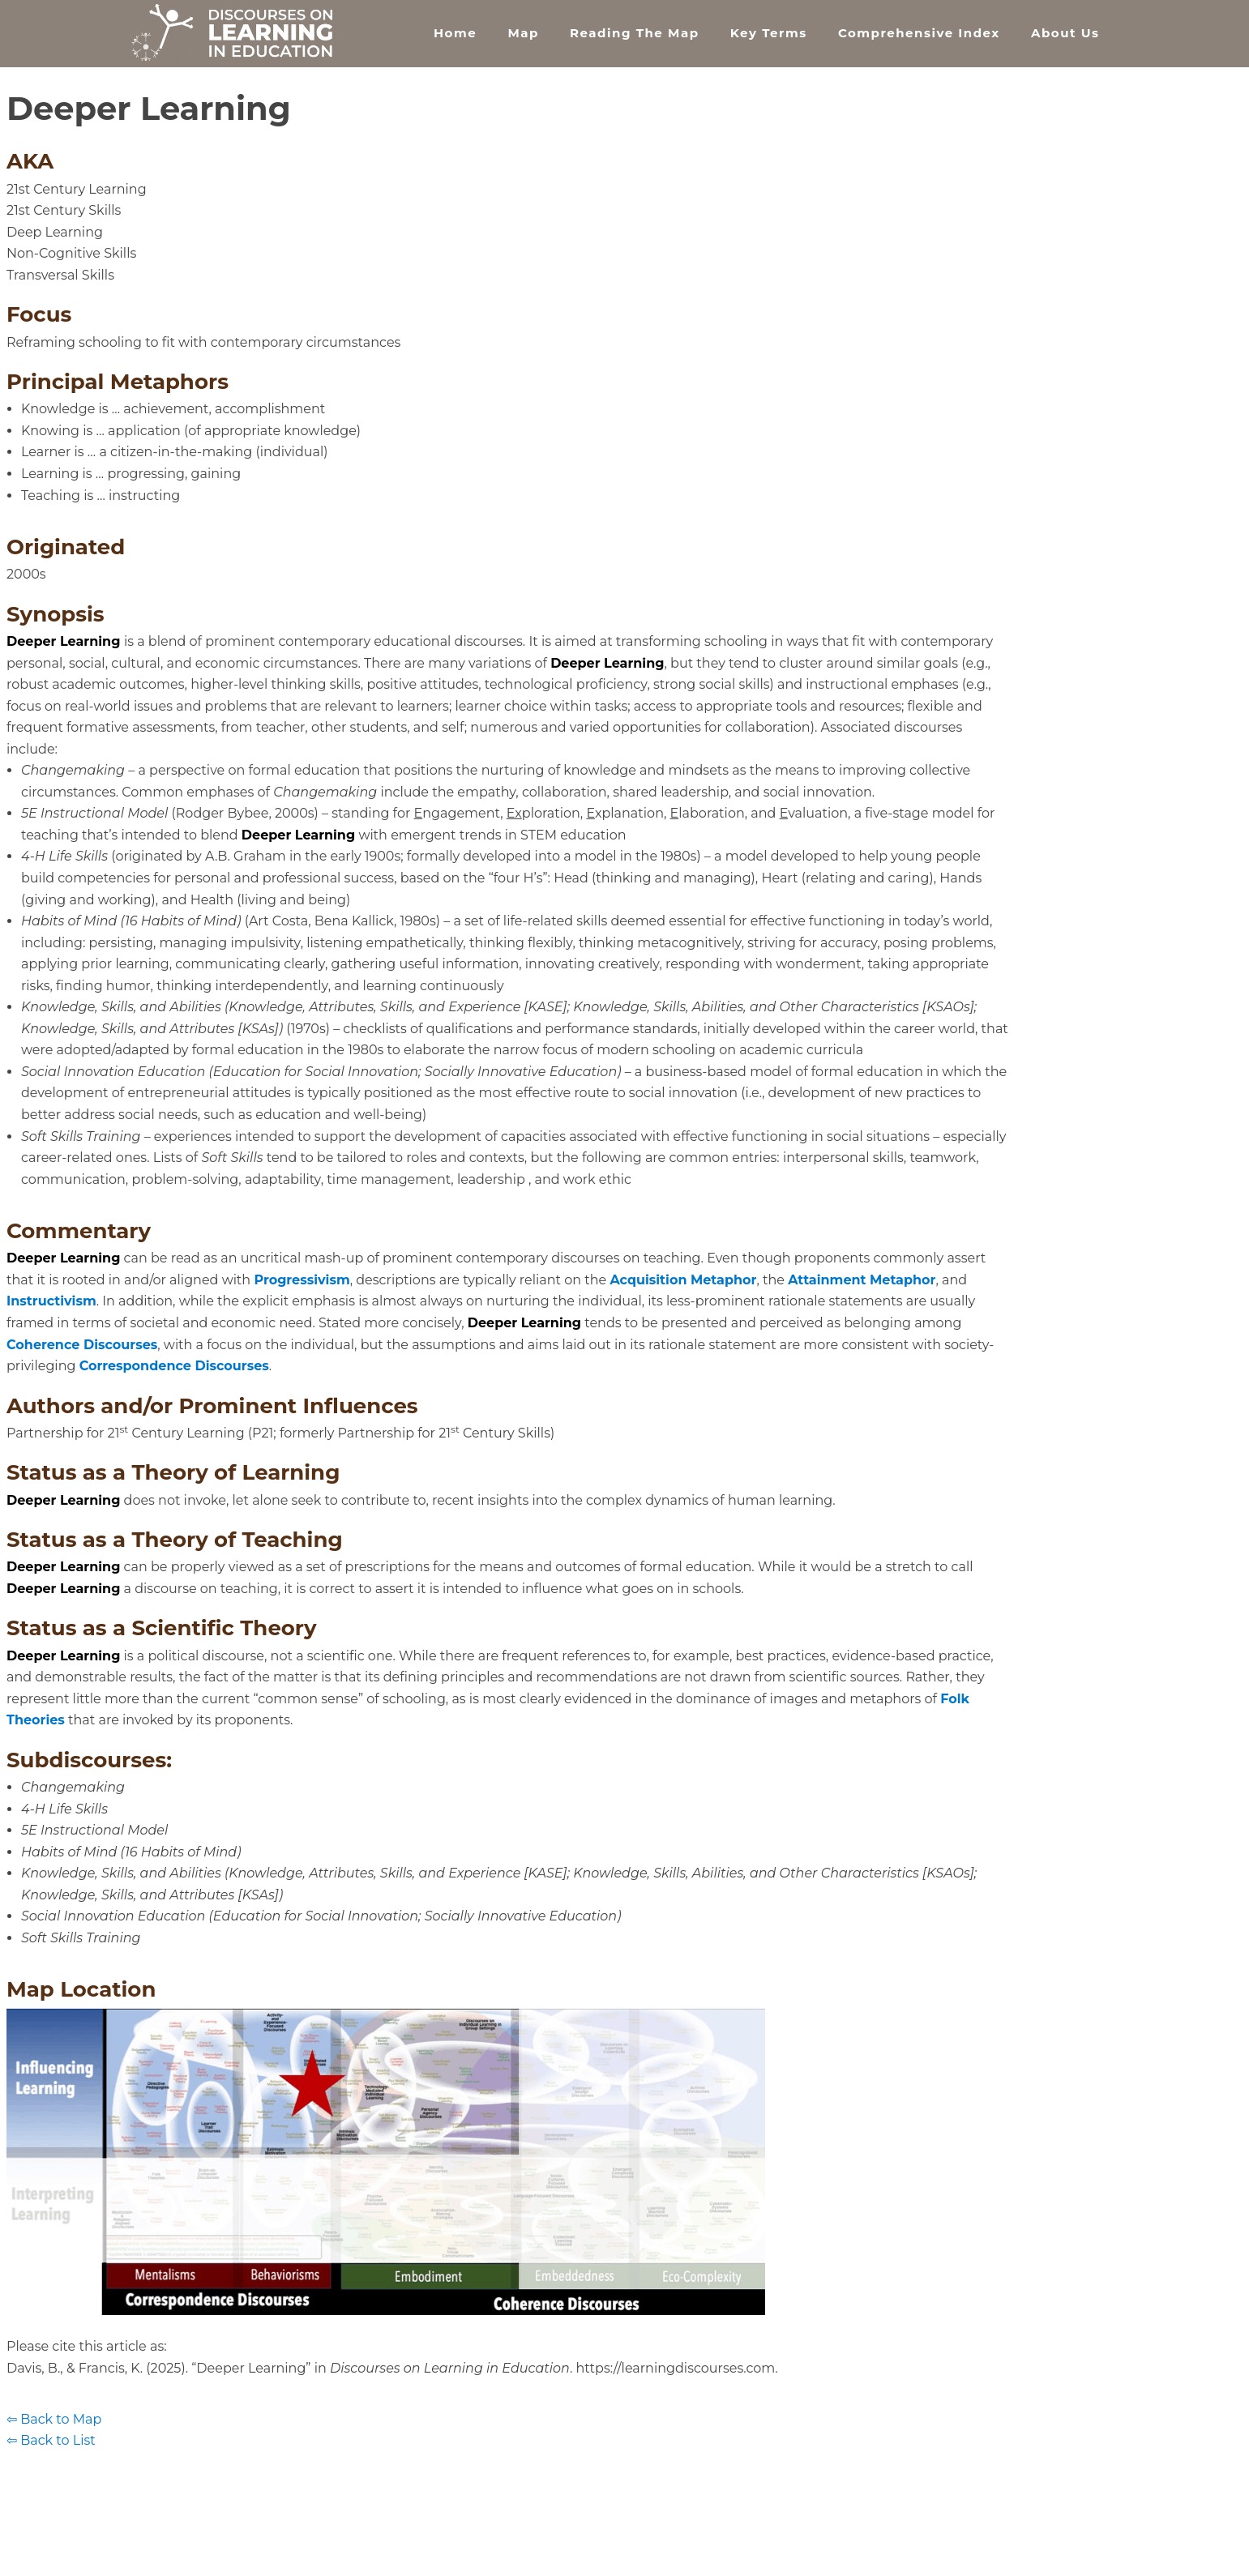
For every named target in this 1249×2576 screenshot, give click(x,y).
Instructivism (51, 1301)
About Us (1065, 33)
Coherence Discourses (81, 1344)
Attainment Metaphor (861, 1280)
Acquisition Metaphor (683, 1280)
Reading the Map (634, 33)
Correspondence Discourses (174, 1365)
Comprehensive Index (919, 33)
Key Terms (768, 33)
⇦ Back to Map (53, 2419)
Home (455, 33)
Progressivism (301, 1280)
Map (522, 33)
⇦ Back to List (51, 2440)
